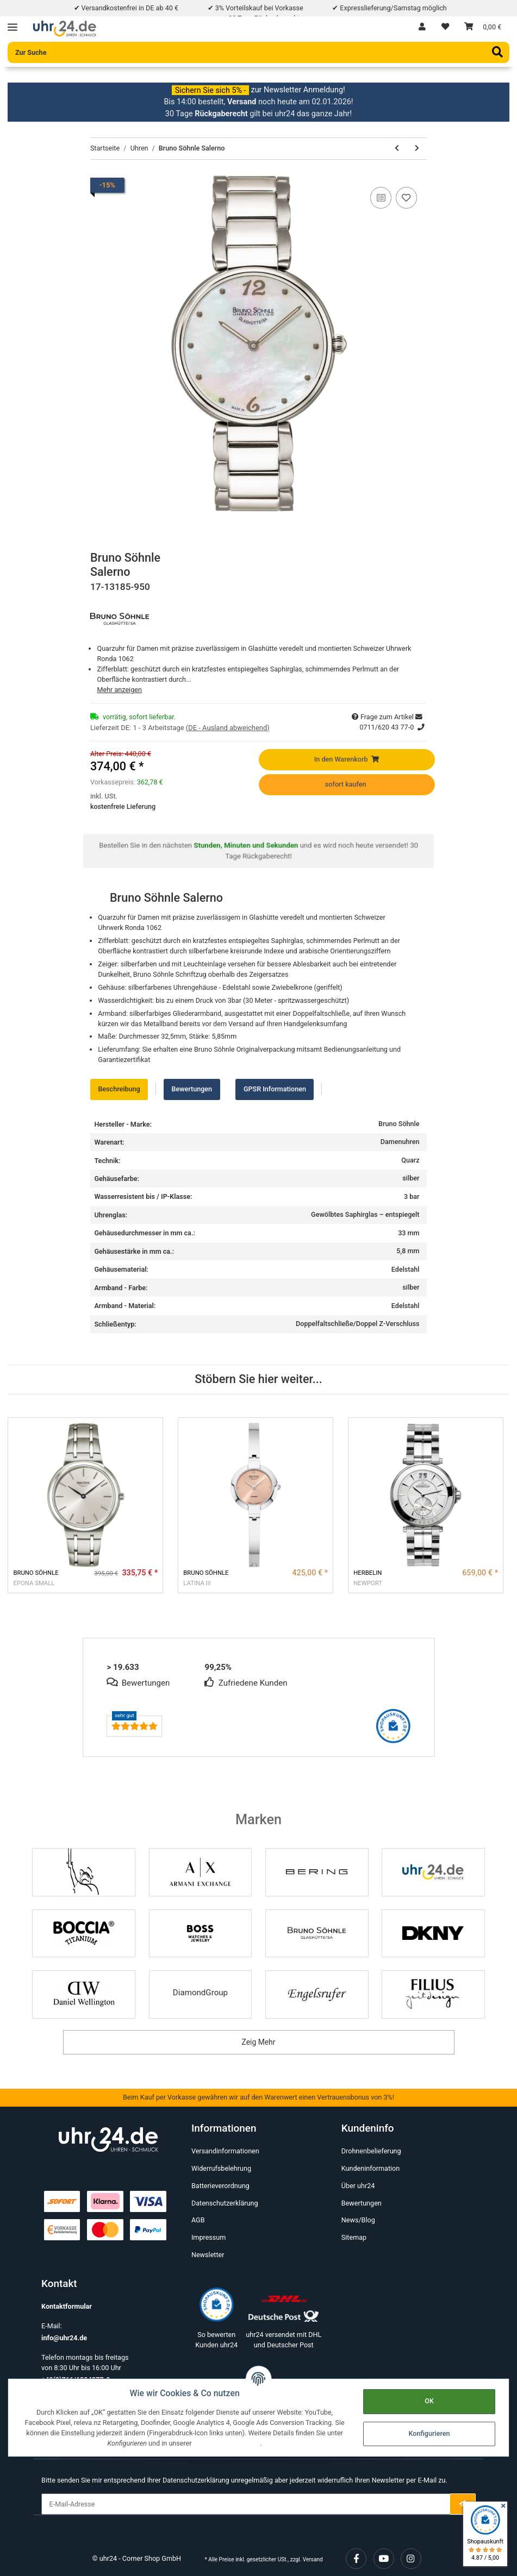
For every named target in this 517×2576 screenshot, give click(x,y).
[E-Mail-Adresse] (245, 2504)
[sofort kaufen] (347, 784)
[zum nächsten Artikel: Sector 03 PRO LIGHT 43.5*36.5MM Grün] (417, 148)
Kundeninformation (370, 2168)
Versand (313, 2559)
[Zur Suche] (258, 52)
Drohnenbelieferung (371, 2151)
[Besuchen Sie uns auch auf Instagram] (411, 2558)
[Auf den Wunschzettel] (407, 198)
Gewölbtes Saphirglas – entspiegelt (365, 1214)
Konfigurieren (429, 2433)
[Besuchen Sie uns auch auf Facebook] (356, 2558)
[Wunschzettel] (445, 27)
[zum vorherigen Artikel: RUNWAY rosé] (397, 148)
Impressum (208, 2237)
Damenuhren (400, 1142)
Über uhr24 (358, 2186)
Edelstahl (405, 1269)
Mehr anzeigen (119, 690)
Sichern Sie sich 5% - (210, 90)
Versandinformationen (225, 2151)
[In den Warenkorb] (347, 759)
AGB (198, 2220)
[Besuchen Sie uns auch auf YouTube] (383, 2558)
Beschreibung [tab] (119, 1089)
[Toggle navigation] (12, 23)
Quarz (410, 1160)
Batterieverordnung (220, 2186)
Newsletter (208, 2255)
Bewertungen (361, 2203)
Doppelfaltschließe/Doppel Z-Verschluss (358, 1324)
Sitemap (353, 2237)
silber (410, 1178)
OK (429, 2401)
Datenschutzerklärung (224, 2203)
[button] (421, 27)
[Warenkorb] (483, 27)
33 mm (408, 1233)
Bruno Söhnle (398, 1124)
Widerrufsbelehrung (221, 2168)
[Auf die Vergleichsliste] (381, 198)
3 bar (412, 1196)
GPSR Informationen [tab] (275, 1089)
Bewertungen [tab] (191, 1089)
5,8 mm (407, 1251)
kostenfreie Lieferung (122, 806)
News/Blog (358, 2220)
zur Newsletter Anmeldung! (298, 90)
